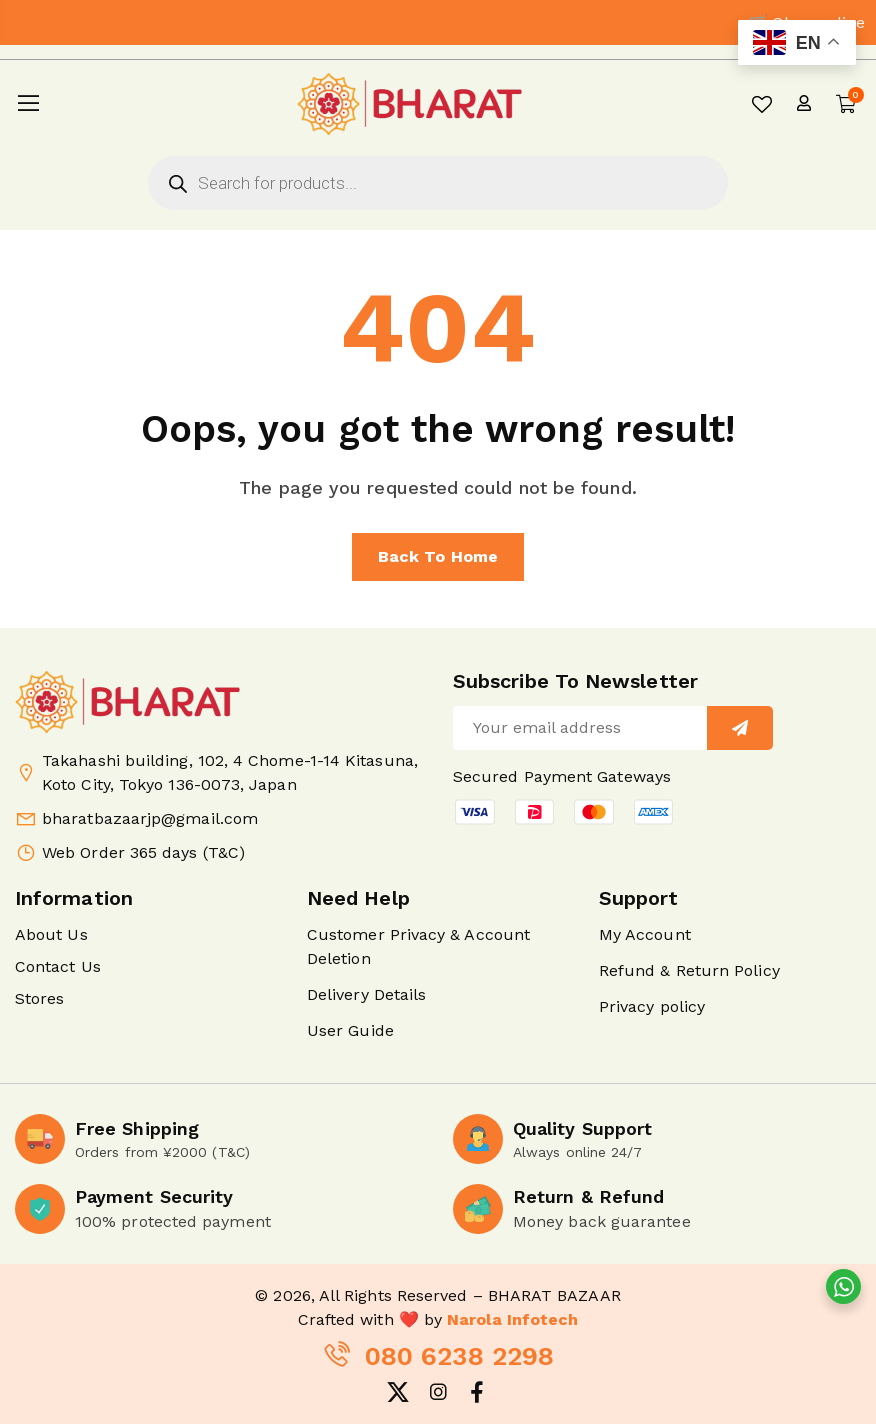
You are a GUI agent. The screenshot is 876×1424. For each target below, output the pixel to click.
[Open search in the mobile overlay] (438, 183)
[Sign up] (740, 728)
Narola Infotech (512, 1319)
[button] (564, 812)
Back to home (438, 556)
